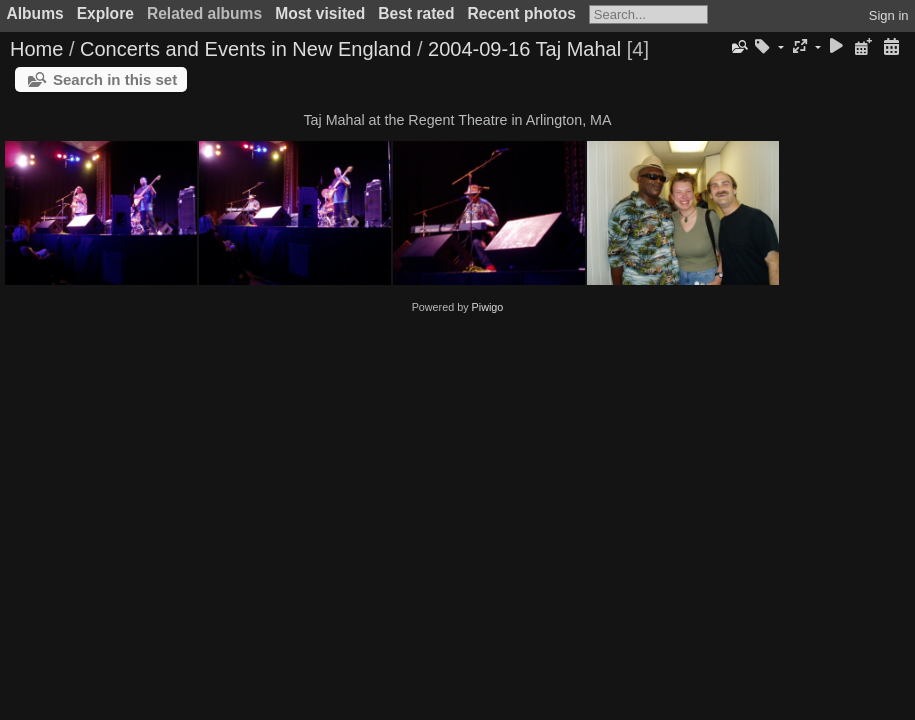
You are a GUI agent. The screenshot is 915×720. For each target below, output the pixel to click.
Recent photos (522, 13)
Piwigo (488, 307)
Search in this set (115, 79)
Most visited (320, 13)
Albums (35, 13)
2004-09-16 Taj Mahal (524, 49)
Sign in (889, 15)
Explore (105, 13)
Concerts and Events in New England (245, 49)
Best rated (416, 13)
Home (36, 49)
